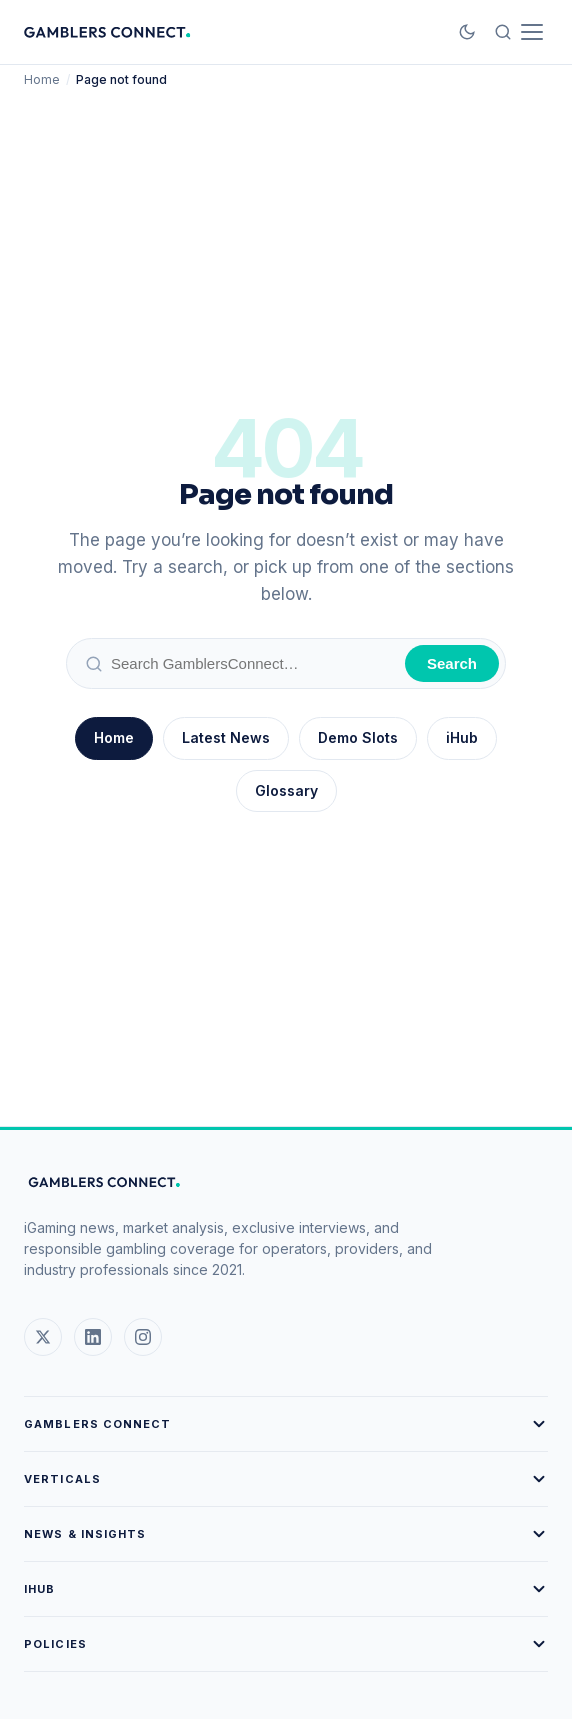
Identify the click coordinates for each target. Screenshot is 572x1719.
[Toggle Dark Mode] (467, 32)
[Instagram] (143, 1337)
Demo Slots (358, 737)
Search (452, 663)
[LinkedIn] (93, 1337)
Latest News (226, 737)
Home (42, 79)
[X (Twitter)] (43, 1337)
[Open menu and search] (518, 32)
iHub (462, 737)
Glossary (286, 790)
